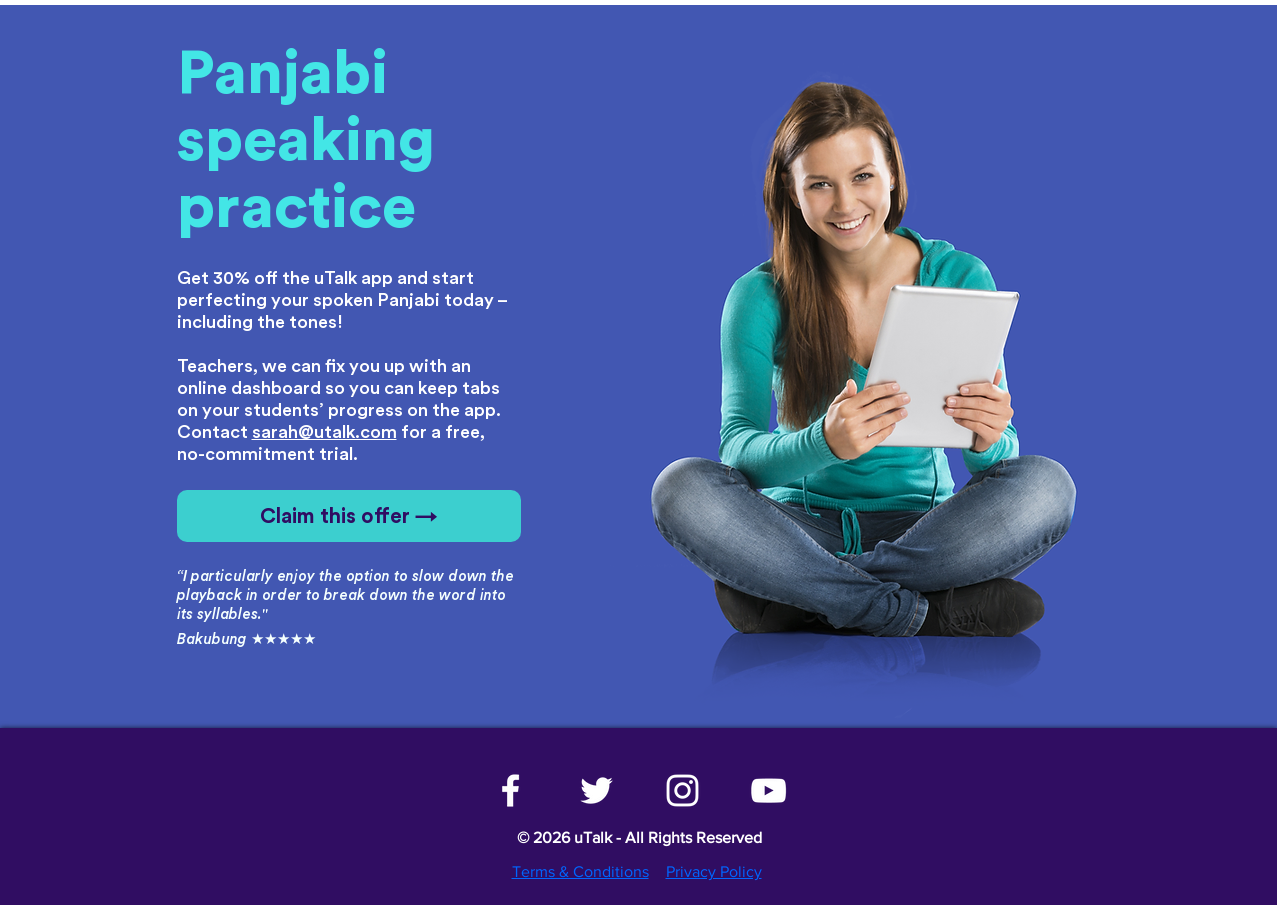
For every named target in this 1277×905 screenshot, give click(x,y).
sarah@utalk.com (324, 432)
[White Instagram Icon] (682, 790)
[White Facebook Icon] (510, 790)
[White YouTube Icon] (768, 790)
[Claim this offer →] (349, 516)
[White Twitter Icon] (596, 790)
